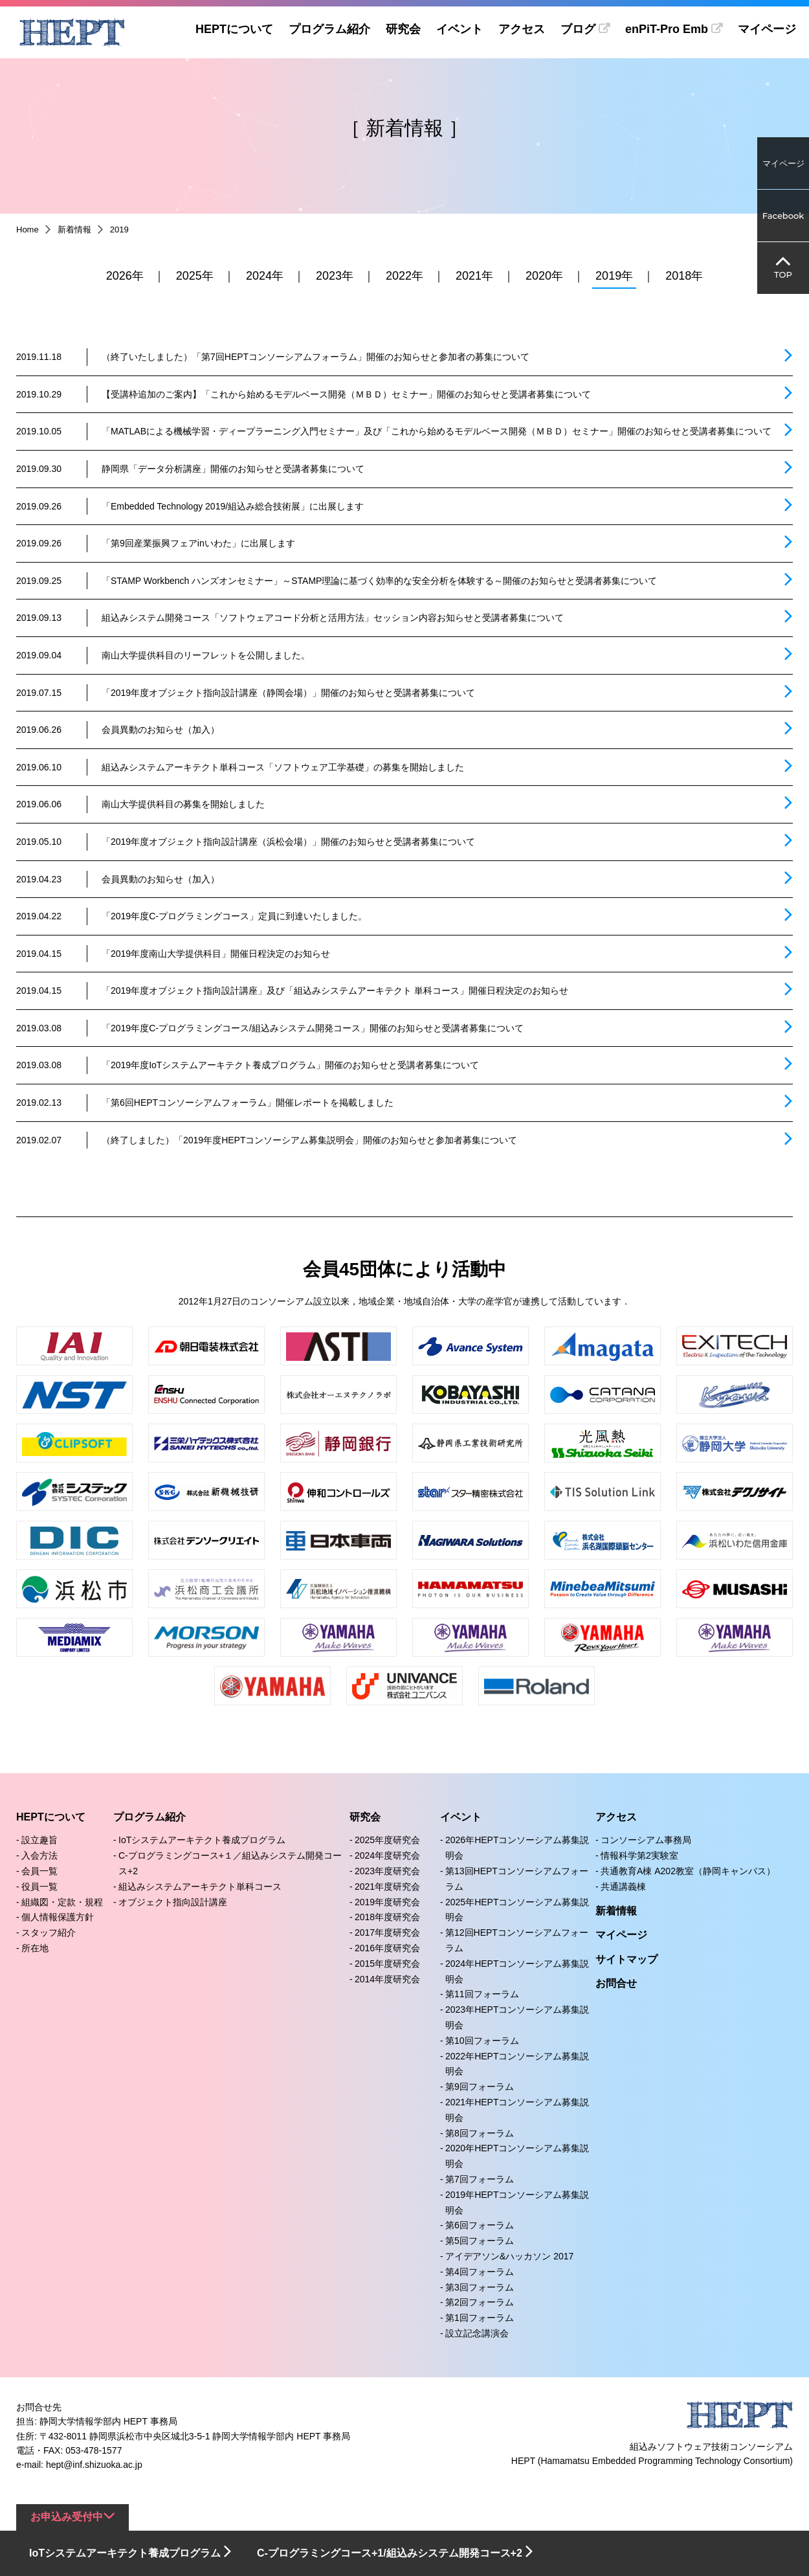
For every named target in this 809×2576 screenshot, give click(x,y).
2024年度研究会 (387, 1855)
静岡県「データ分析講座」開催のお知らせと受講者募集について (233, 469)
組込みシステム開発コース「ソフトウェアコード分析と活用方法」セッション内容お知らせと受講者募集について (333, 617)
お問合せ (616, 1983)
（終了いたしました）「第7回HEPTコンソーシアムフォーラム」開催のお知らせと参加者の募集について (315, 357)
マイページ (767, 29)
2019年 (614, 275)
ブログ (576, 29)
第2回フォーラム (479, 2302)
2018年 (684, 275)
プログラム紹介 (328, 29)
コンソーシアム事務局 (646, 1840)
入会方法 (39, 1855)
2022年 (404, 275)
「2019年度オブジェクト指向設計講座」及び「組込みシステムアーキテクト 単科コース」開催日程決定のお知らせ (335, 990)
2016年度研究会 (387, 1948)
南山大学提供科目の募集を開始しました (183, 804)
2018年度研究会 (387, 1917)
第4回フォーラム (479, 2272)
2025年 (195, 275)
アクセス (520, 29)
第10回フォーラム (482, 2040)
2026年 (125, 275)
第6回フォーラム (479, 2225)
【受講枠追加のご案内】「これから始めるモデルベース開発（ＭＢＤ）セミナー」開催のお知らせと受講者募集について (346, 394)
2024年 (264, 275)
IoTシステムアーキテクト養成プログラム (201, 1840)
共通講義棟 (623, 1886)
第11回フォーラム (482, 1994)
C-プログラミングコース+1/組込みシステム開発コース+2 (389, 2553)
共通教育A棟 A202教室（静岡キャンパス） (688, 1871)
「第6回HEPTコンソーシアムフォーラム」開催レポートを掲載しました (247, 1102)
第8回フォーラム (479, 2133)
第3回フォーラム (479, 2287)
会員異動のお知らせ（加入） (160, 729)
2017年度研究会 (387, 1932)
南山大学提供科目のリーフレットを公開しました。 (206, 655)
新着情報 (74, 229)
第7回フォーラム (479, 2179)
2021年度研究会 (387, 1886)
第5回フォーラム (479, 2240)
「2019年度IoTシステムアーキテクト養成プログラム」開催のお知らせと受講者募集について (290, 1065)
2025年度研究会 (387, 1840)
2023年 (334, 275)
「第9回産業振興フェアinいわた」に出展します (198, 543)
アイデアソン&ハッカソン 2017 (509, 2256)
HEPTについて (233, 29)
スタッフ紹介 (48, 1932)
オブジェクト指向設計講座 (172, 1902)
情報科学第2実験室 (639, 1855)
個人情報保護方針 (57, 1917)
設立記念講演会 (477, 2333)
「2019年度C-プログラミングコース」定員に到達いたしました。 (234, 916)
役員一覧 (39, 1886)
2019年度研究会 (387, 1902)
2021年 (474, 275)
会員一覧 (39, 1871)
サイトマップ (626, 1959)
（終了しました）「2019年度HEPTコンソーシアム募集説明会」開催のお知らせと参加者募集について (309, 1140)
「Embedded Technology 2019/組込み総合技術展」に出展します (233, 506)
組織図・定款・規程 (62, 1902)
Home (27, 229)
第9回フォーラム (479, 2086)
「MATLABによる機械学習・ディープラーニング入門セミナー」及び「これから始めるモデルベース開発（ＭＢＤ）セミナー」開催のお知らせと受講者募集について (436, 431)
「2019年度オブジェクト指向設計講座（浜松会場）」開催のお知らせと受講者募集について (288, 841)
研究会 (401, 29)
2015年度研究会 (387, 1963)
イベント (458, 29)
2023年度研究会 (387, 1871)
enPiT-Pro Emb (666, 29)
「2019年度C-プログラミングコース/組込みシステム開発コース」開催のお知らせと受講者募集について (313, 1028)
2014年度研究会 (387, 1979)
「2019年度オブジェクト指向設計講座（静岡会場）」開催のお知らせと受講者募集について (288, 693)
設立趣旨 (39, 1840)
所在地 (35, 1948)
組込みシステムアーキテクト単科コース (200, 1886)
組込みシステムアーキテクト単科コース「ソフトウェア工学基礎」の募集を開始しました (283, 767)
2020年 (544, 275)
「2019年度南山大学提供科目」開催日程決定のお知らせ (216, 953)
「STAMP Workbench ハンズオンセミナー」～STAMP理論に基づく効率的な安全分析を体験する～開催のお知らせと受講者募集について (379, 581)
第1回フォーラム (479, 2318)
